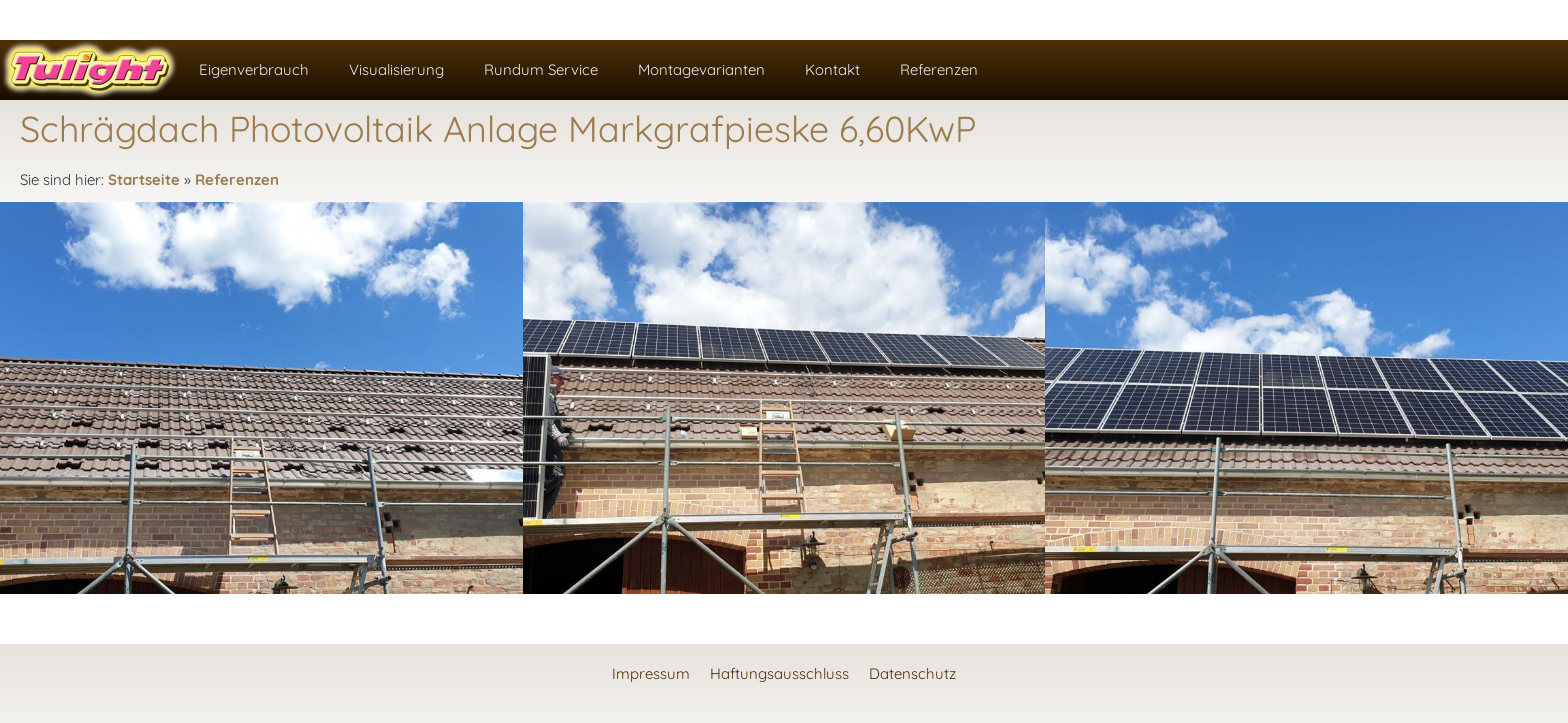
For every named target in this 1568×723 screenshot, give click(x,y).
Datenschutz (912, 673)
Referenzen (237, 179)
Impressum (651, 673)
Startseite (144, 179)
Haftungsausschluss (779, 673)
